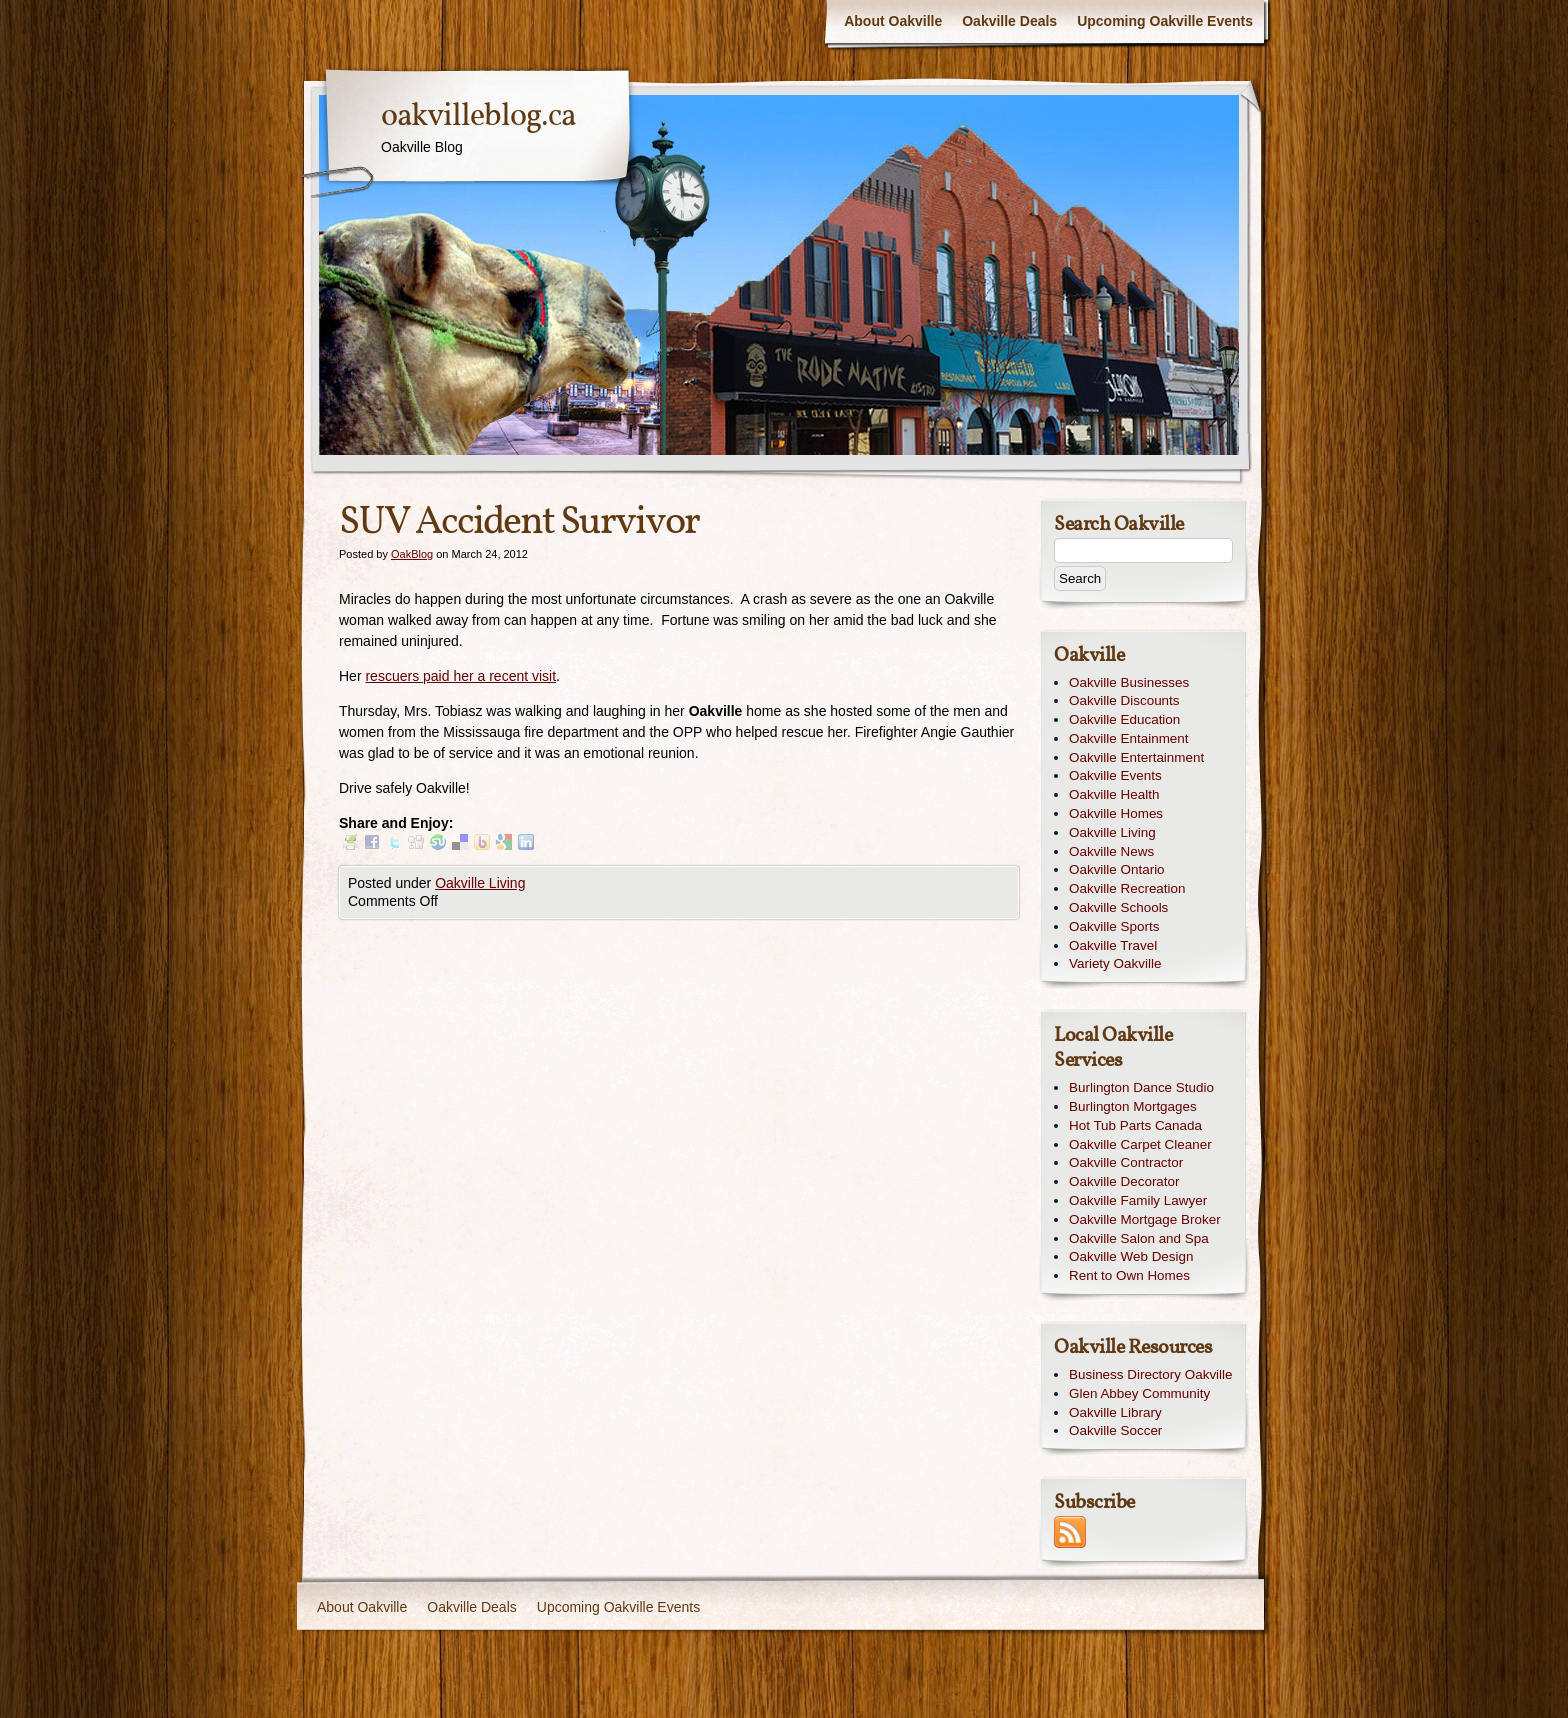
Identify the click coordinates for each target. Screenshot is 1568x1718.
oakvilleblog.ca (478, 117)
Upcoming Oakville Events (1165, 21)
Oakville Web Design (1131, 1256)
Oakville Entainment (1129, 738)
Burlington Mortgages (1133, 1106)
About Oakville (893, 21)
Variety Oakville (1115, 963)
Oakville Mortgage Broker (1145, 1219)
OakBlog (412, 554)
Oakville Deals (1009, 21)
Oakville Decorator (1124, 1181)
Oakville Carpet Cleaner (1140, 1144)
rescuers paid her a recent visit (460, 676)
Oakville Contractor (1126, 1162)
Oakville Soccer (1115, 1430)
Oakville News (1111, 851)
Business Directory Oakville (1151, 1374)
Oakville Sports (1114, 926)
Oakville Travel (1113, 945)
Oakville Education (1124, 719)
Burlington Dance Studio (1141, 1087)
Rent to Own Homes (1129, 1275)
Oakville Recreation (1127, 888)
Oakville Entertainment (1136, 757)
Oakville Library (1115, 1412)
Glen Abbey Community (1139, 1393)
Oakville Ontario (1117, 869)
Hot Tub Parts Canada (1135, 1125)
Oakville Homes (1116, 813)
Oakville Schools (1118, 907)
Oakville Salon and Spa (1139, 1238)
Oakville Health (1114, 794)
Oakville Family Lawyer (1138, 1200)
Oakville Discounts (1124, 700)
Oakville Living (480, 883)
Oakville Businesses (1129, 682)
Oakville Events (1115, 775)
